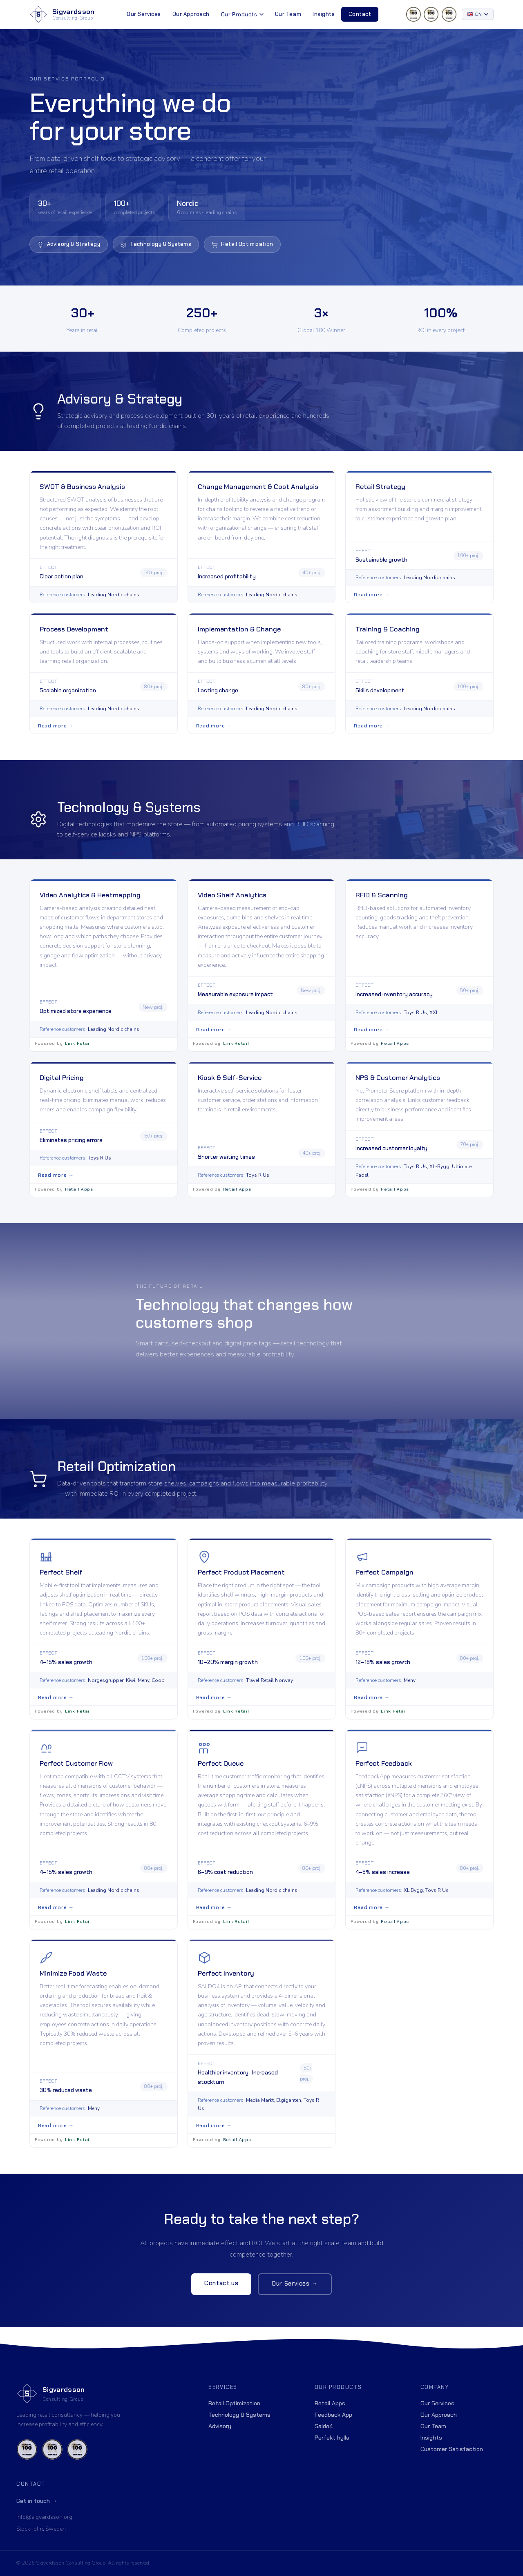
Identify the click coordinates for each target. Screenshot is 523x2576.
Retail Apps (330, 2403)
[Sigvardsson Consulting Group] (62, 14)
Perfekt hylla (332, 2437)
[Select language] (478, 14)
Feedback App (333, 2414)
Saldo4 (324, 2426)
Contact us (221, 2294)
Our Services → (295, 2294)
